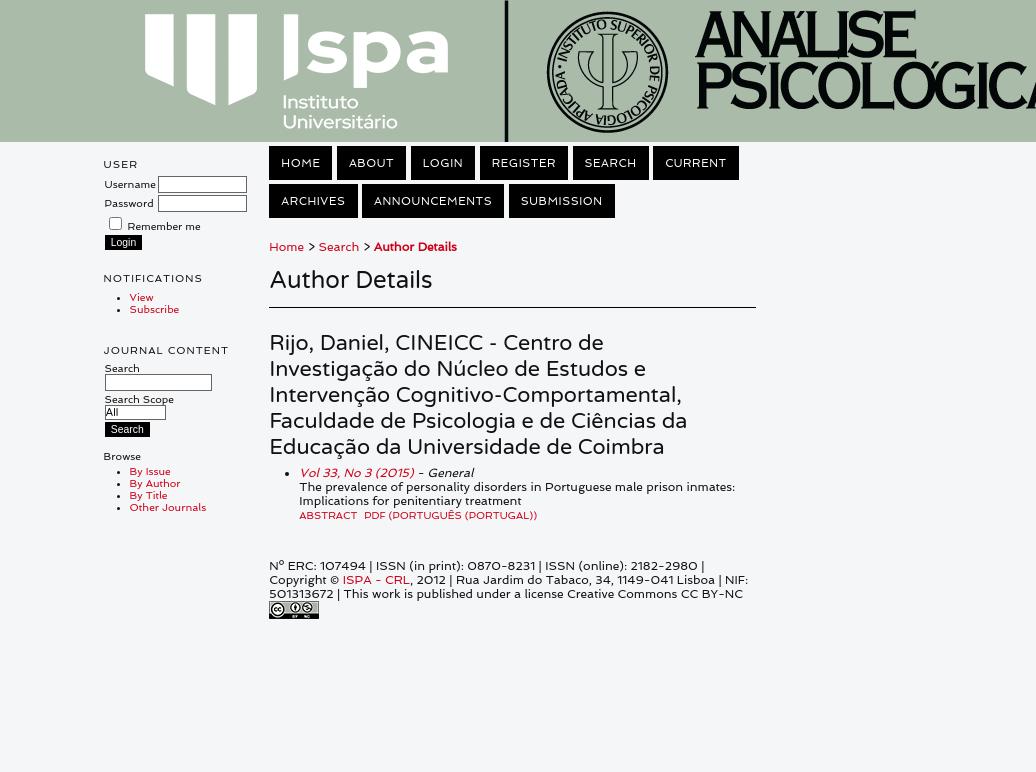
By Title (149, 495)
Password (129, 203)
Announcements (433, 201)
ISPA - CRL (376, 580)
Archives (313, 201)
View (142, 297)
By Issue (150, 471)
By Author (155, 483)
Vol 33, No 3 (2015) (356, 473)
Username (130, 184)
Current (696, 163)
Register (524, 163)
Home (300, 163)
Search (158, 375)
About (371, 163)
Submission (562, 201)
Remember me (164, 226)
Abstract (328, 515)
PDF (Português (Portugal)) (450, 515)
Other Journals (168, 507)
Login (443, 163)
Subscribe (155, 309)
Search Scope (139, 405)
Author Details (415, 247)
